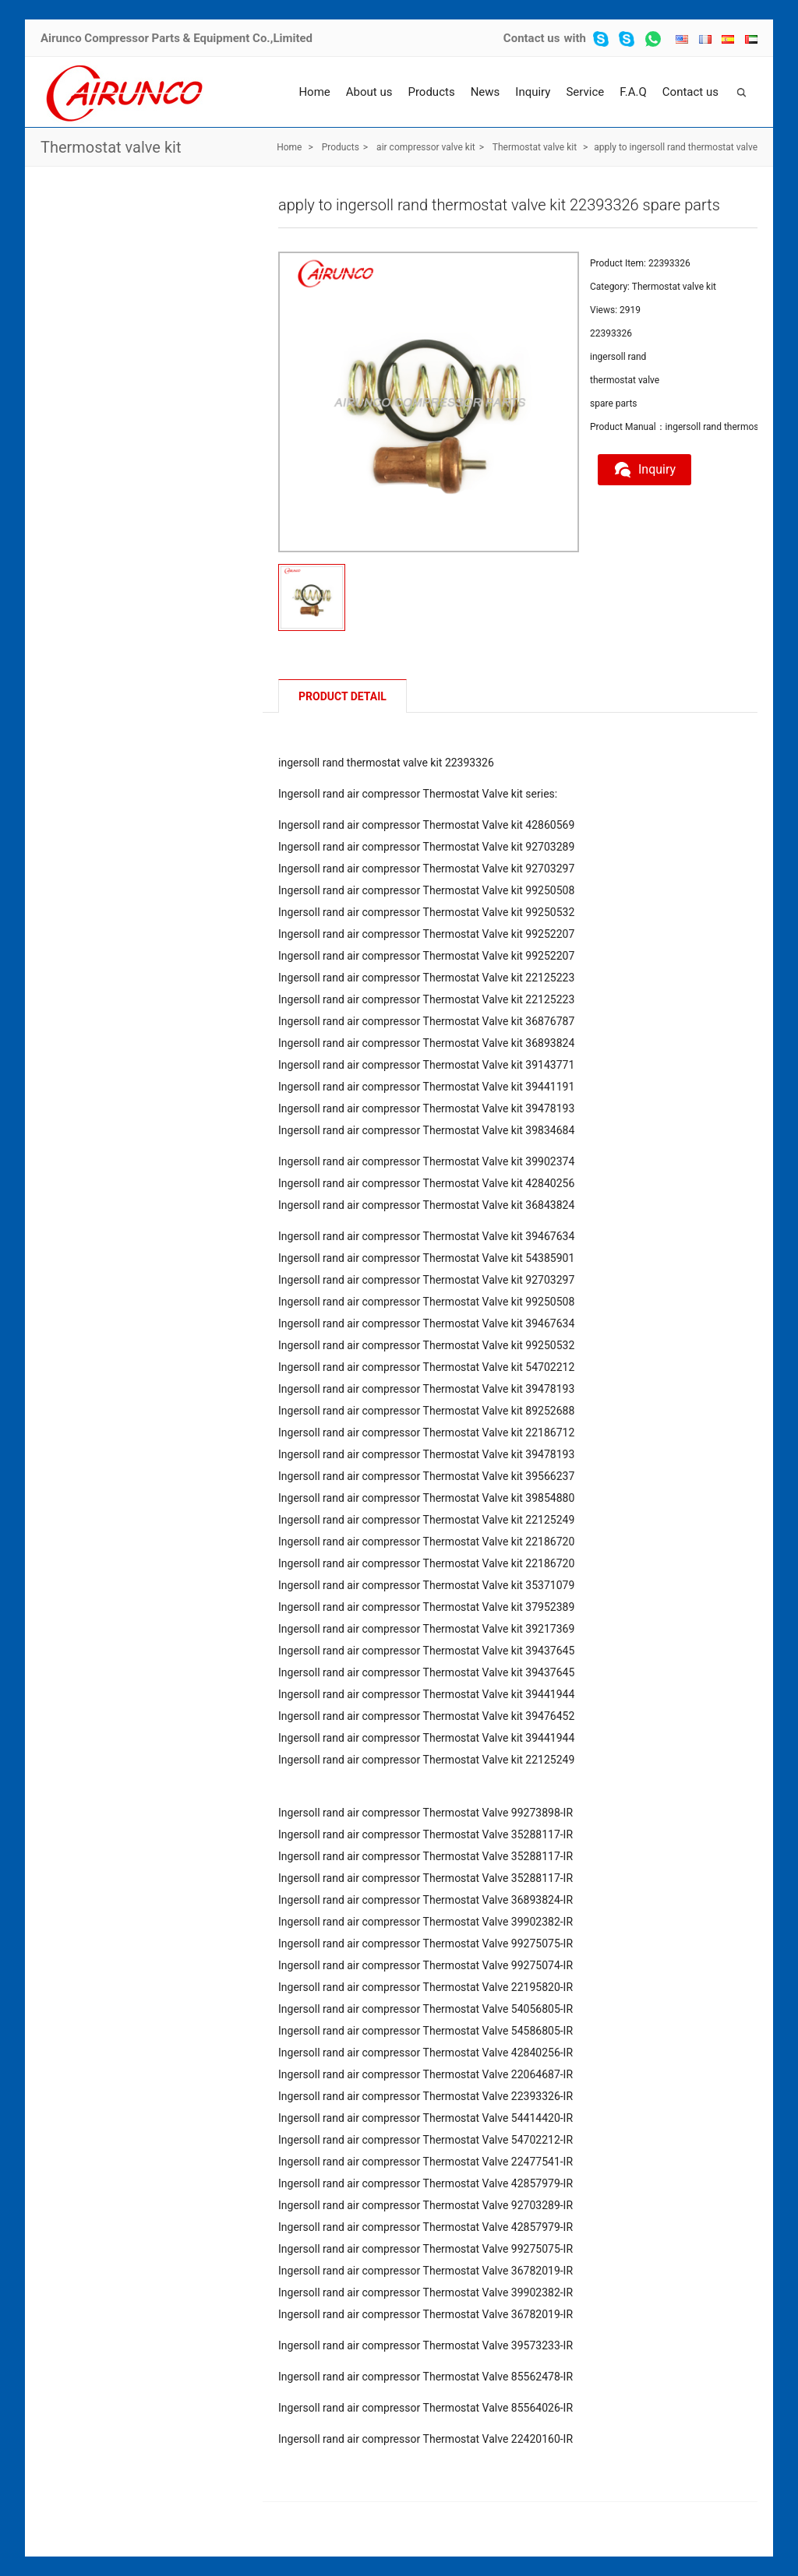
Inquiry (532, 92)
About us (369, 92)
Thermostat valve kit (111, 147)
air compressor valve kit (425, 147)
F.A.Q (633, 92)
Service (585, 92)
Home (314, 92)
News (485, 92)
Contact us (531, 38)
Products (431, 92)
